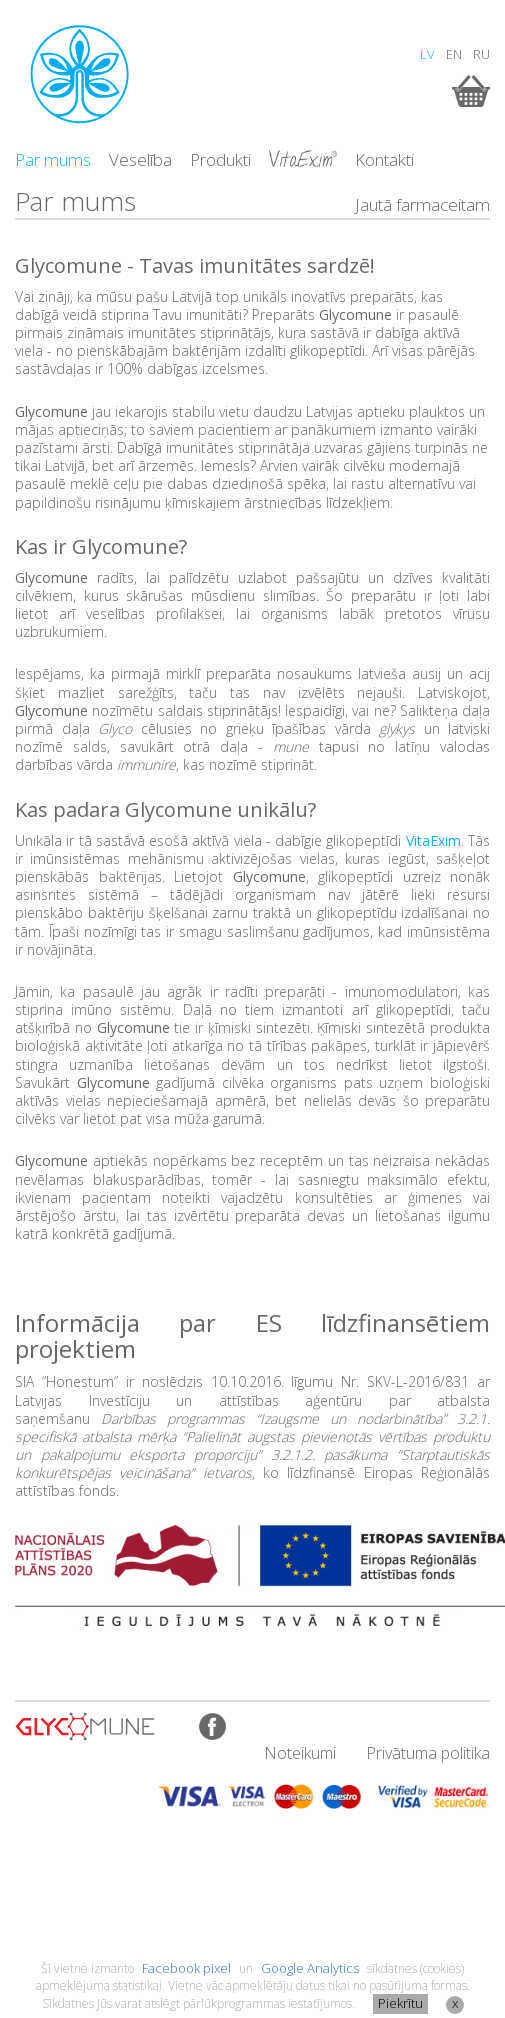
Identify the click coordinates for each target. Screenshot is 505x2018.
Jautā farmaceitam (422, 204)
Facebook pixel (186, 1968)
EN (454, 54)
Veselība (140, 159)
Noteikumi (300, 1753)
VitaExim (433, 840)
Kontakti (384, 159)
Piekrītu (400, 2003)
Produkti (220, 159)
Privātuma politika (428, 1753)
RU (481, 54)
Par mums (53, 159)
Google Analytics (310, 1968)
